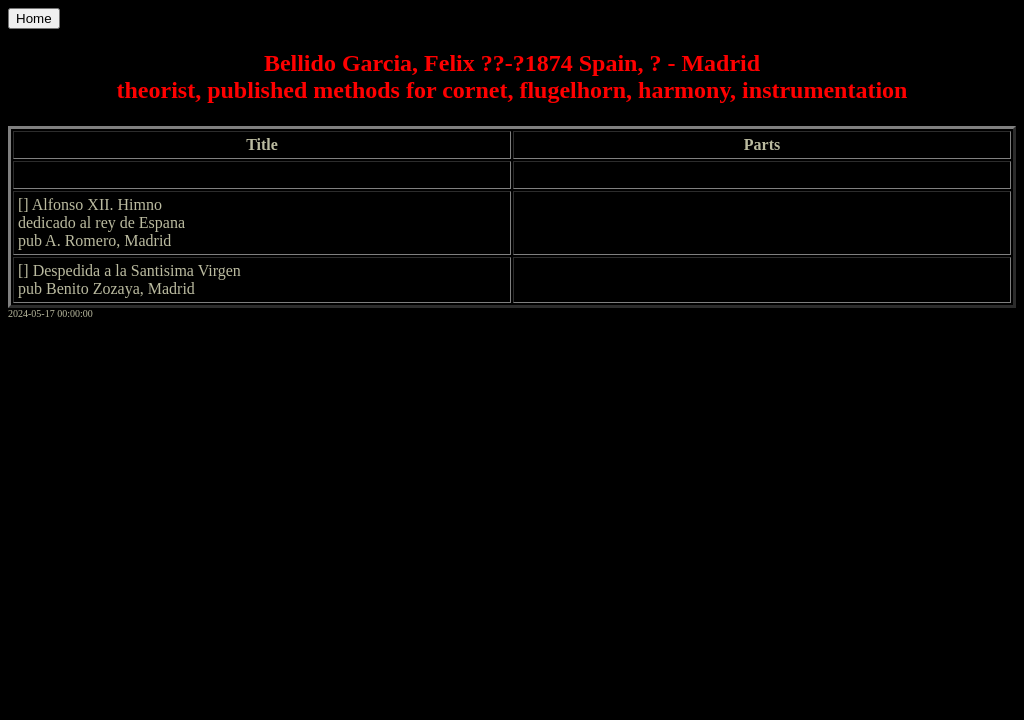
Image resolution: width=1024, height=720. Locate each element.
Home (34, 18)
